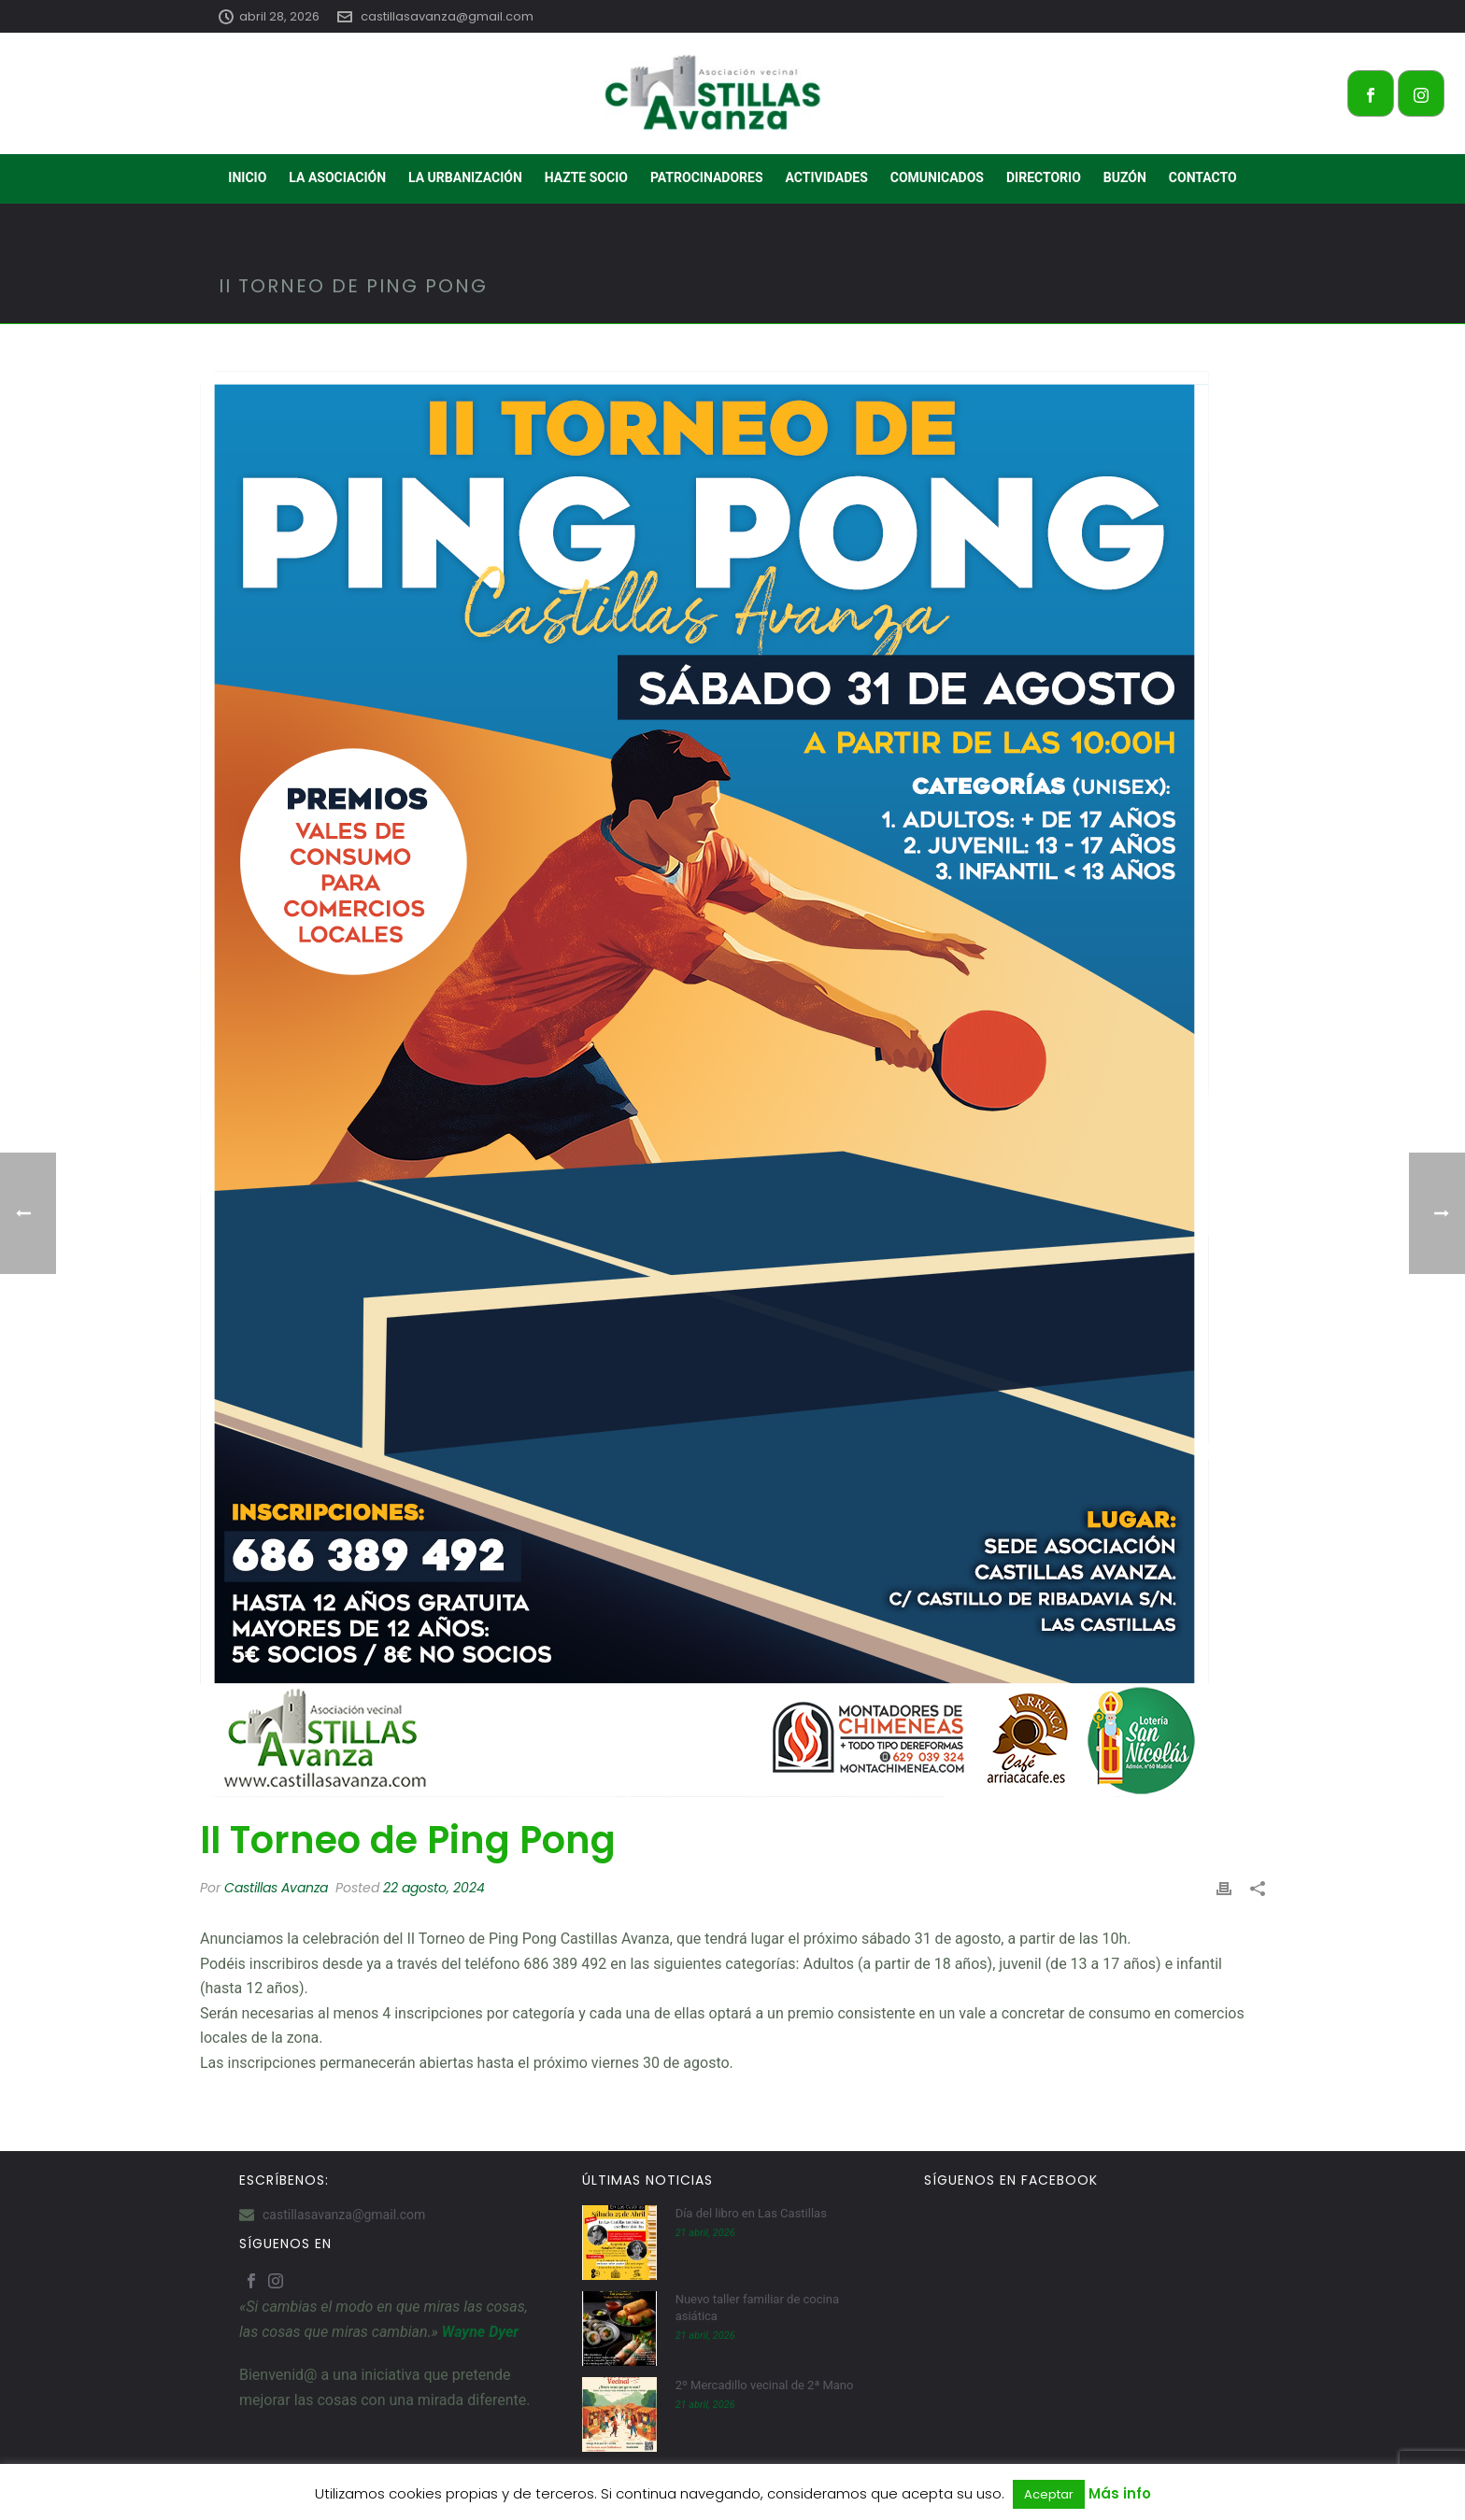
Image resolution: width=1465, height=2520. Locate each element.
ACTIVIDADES (827, 177)
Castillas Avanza (276, 1887)
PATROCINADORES (706, 177)
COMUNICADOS (937, 177)
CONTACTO (1203, 177)
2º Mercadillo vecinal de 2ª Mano (765, 2385)
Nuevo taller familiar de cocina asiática (757, 2307)
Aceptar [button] (1049, 2494)
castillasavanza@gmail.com (447, 16)
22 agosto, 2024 (434, 1887)
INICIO (247, 177)
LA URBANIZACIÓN (465, 177)
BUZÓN (1124, 177)
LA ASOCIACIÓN (337, 177)
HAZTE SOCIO (586, 177)
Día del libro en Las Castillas (751, 2213)
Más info (1119, 2493)
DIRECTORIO (1043, 177)
